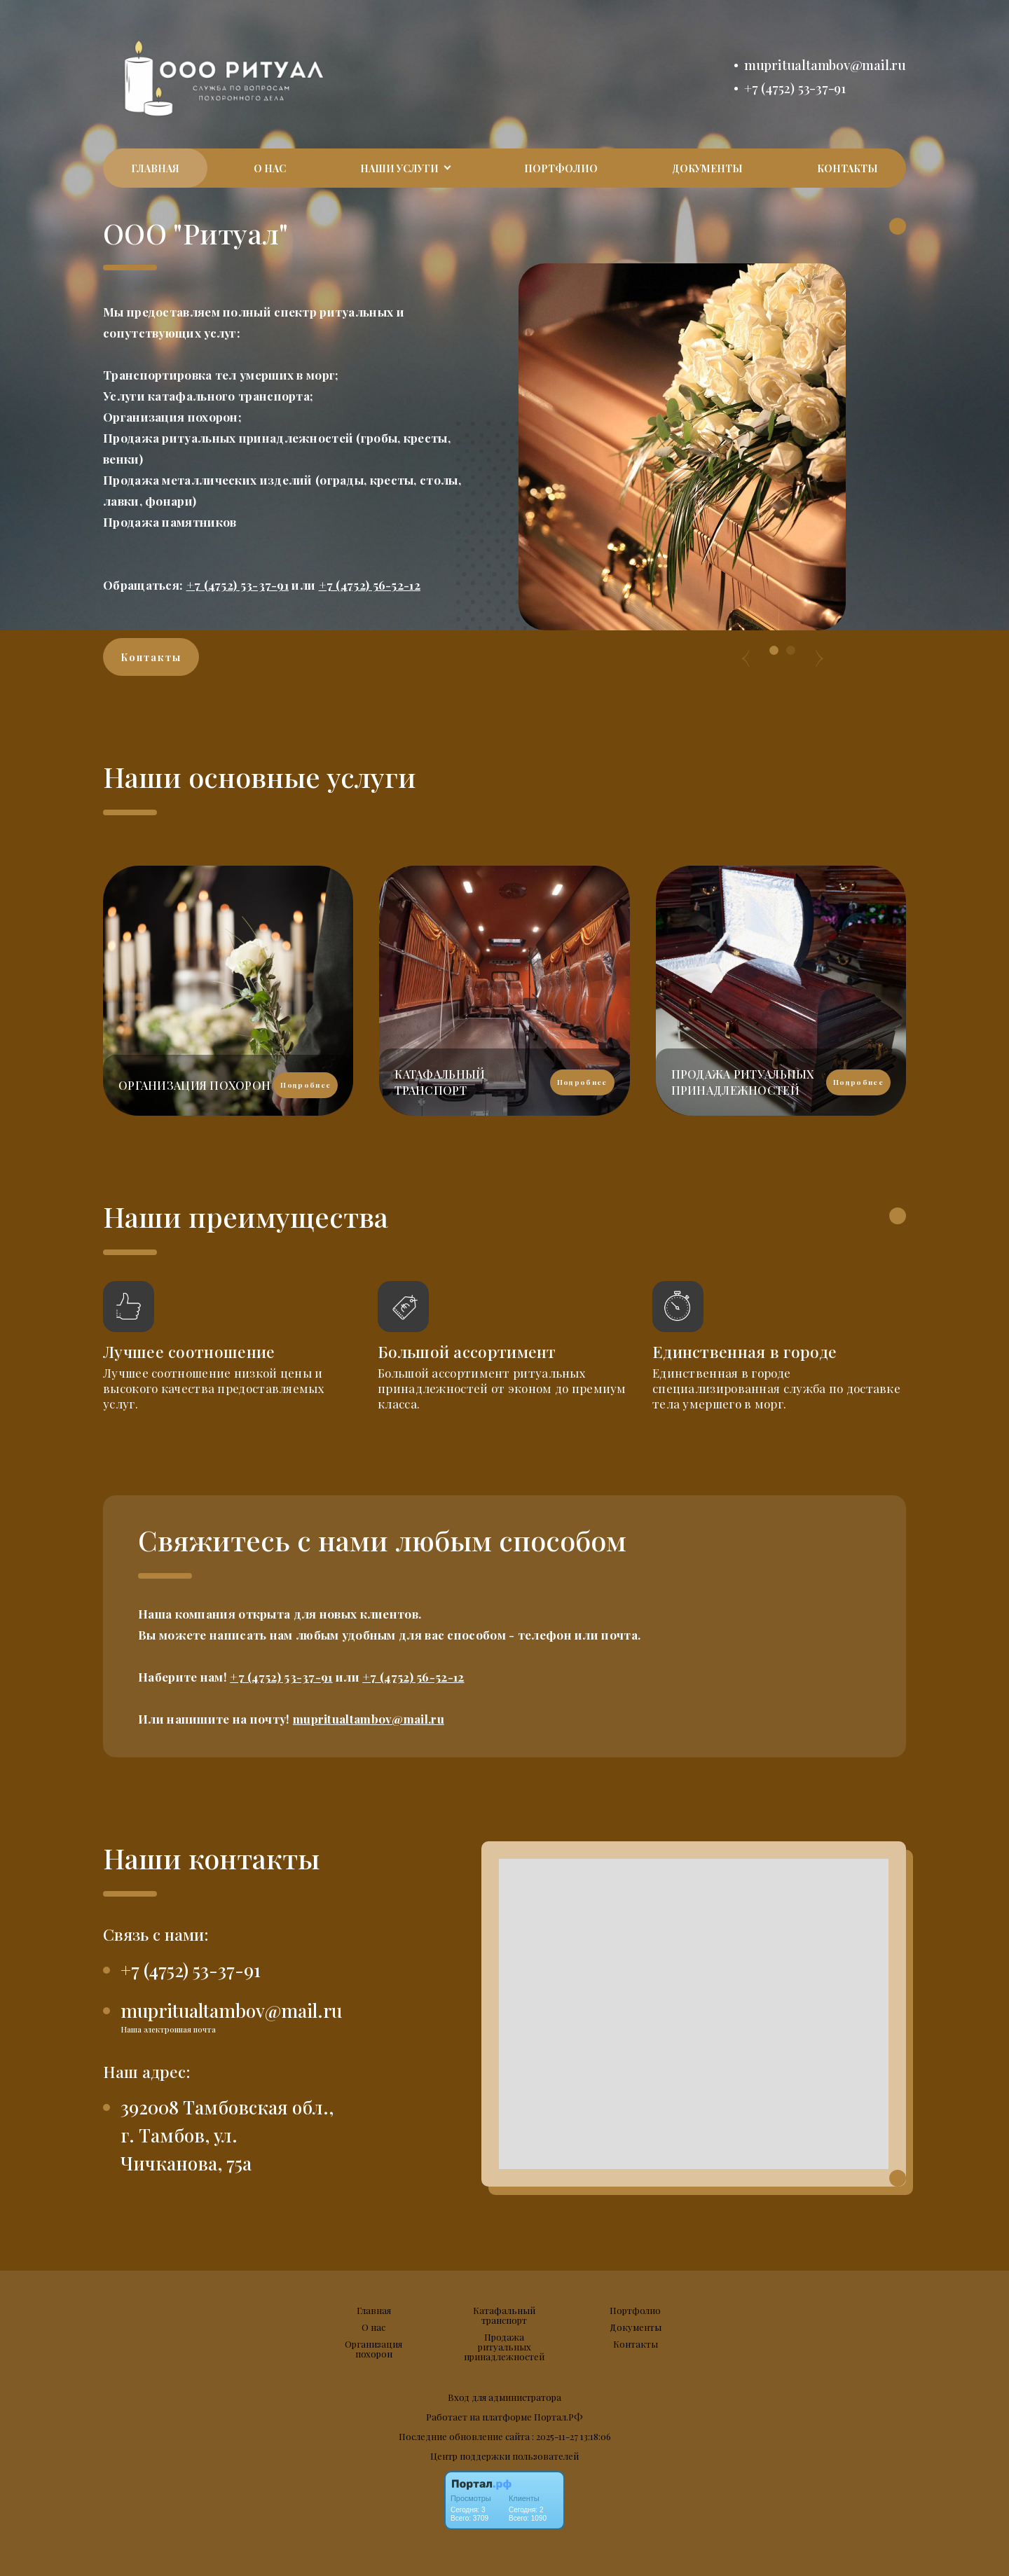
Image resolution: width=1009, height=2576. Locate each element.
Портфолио (561, 168)
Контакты (847, 168)
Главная (155, 168)
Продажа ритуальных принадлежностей (504, 2347)
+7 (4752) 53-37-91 (795, 88)
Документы (707, 168)
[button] (773, 650)
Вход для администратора (504, 2397)
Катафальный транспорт (504, 2315)
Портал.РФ (558, 2417)
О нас (270, 168)
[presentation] (746, 650)
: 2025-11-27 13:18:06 (571, 2436)
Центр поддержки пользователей (504, 2456)
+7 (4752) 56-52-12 (369, 585)
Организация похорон (373, 2349)
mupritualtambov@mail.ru (825, 65)
